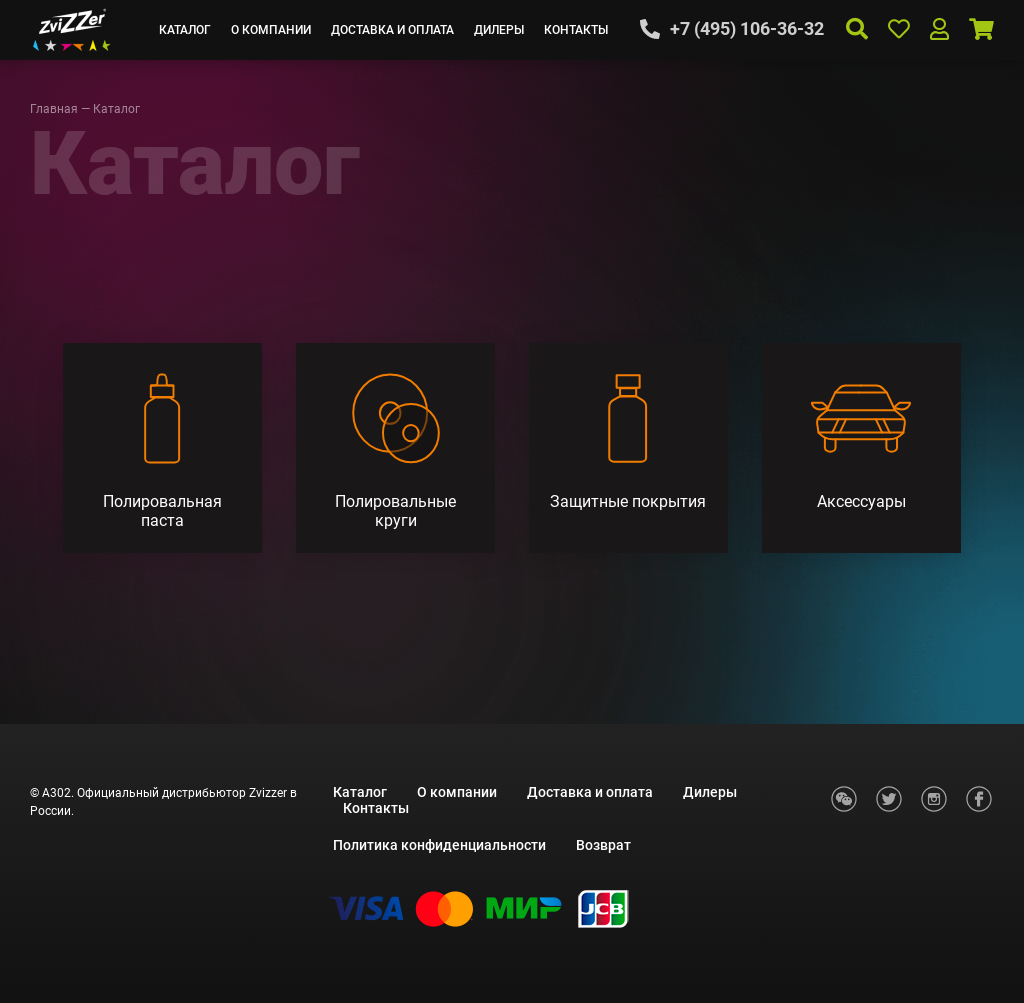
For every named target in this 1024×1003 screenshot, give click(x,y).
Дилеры (499, 30)
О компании (271, 30)
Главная (54, 109)
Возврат (603, 845)
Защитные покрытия (628, 501)
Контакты (576, 30)
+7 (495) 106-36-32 (747, 29)
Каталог (185, 30)
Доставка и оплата (392, 30)
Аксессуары (861, 501)
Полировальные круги (395, 511)
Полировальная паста (162, 511)
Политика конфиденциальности (439, 845)
